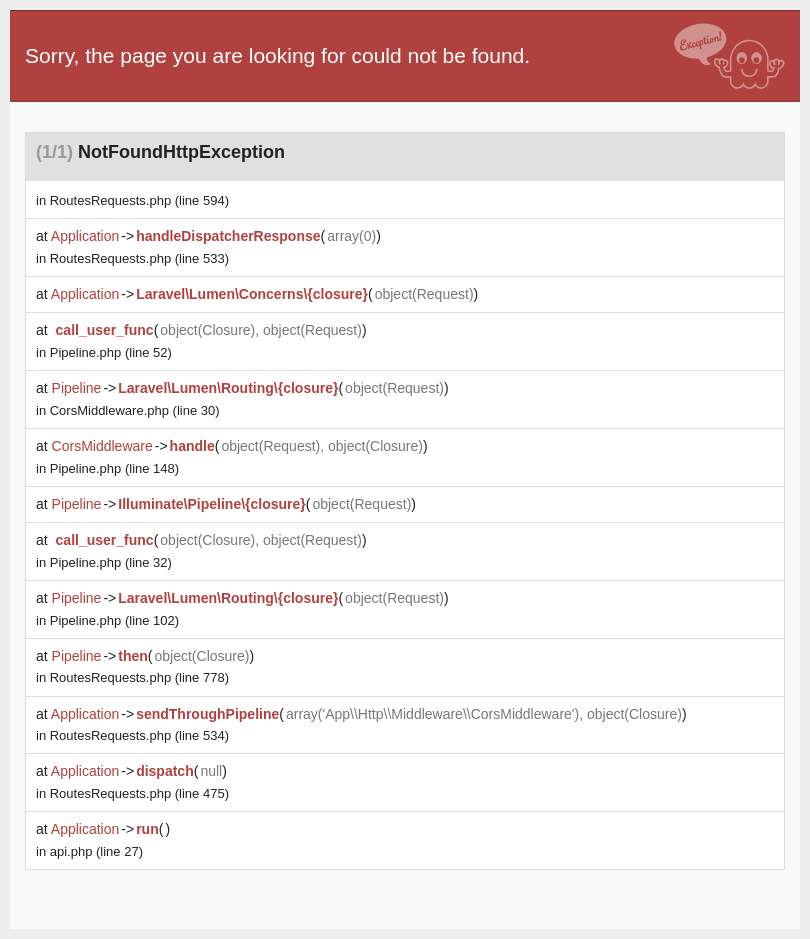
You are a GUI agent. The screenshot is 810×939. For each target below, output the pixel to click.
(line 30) (135, 410)
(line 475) (139, 793)
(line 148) (114, 468)
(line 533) (139, 258)
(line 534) (139, 735)
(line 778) (139, 677)
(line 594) (139, 200)
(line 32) (111, 562)
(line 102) (114, 620)
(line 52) (111, 352)
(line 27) (96, 851)
